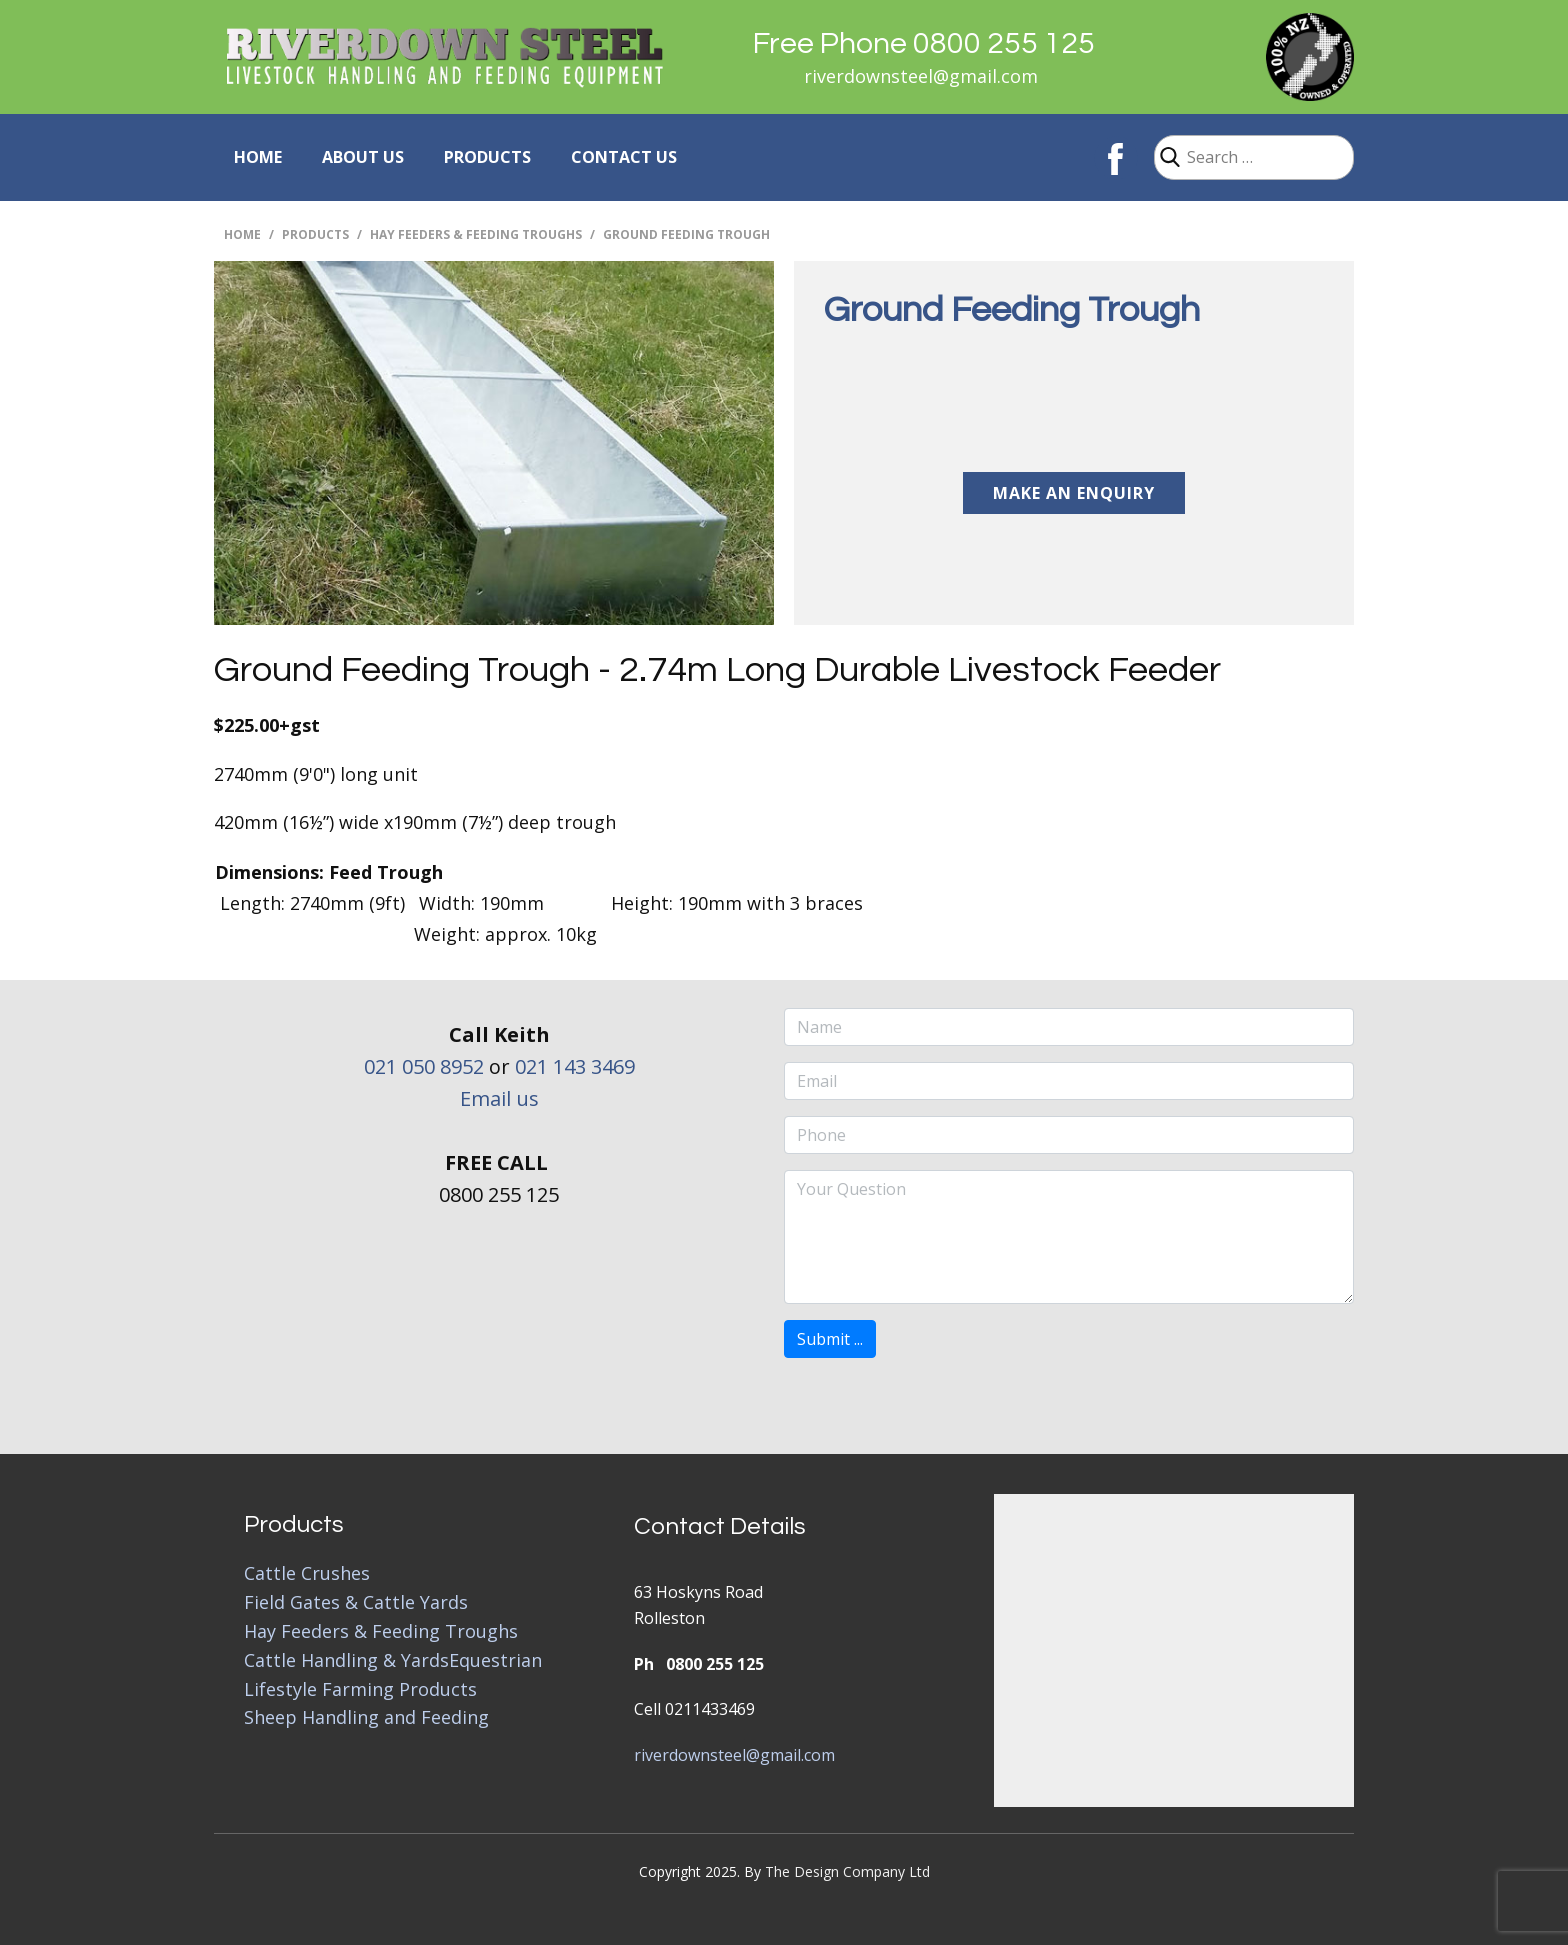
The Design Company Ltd (847, 1871)
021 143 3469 (575, 1066)
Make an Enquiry (1074, 493)
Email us (499, 1098)
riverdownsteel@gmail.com (921, 76)
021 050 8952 (424, 1066)
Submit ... (830, 1339)
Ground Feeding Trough (1012, 310)
